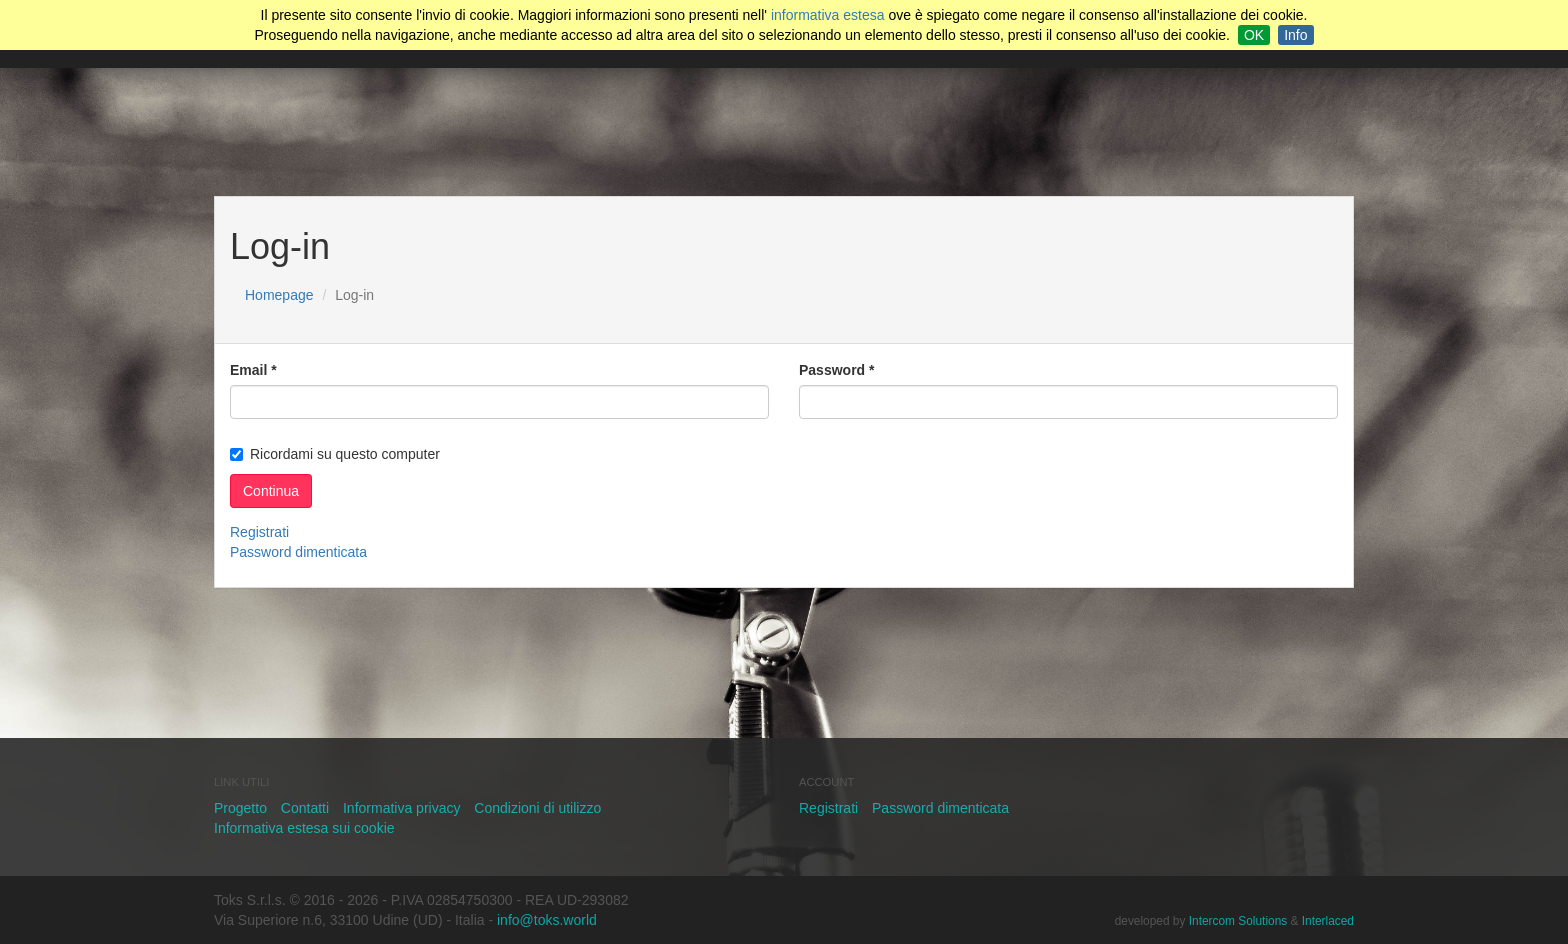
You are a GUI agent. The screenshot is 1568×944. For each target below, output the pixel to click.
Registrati (259, 532)
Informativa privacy (401, 808)
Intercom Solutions (1238, 921)
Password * (836, 370)
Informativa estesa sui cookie (304, 828)
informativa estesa (828, 15)
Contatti (305, 808)
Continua (271, 491)
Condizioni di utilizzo (537, 808)
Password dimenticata (298, 552)
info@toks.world (547, 920)
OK (1254, 35)
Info (1295, 35)
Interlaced (1328, 921)
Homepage (279, 295)
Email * (253, 370)
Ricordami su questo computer (335, 454)
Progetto (240, 808)
